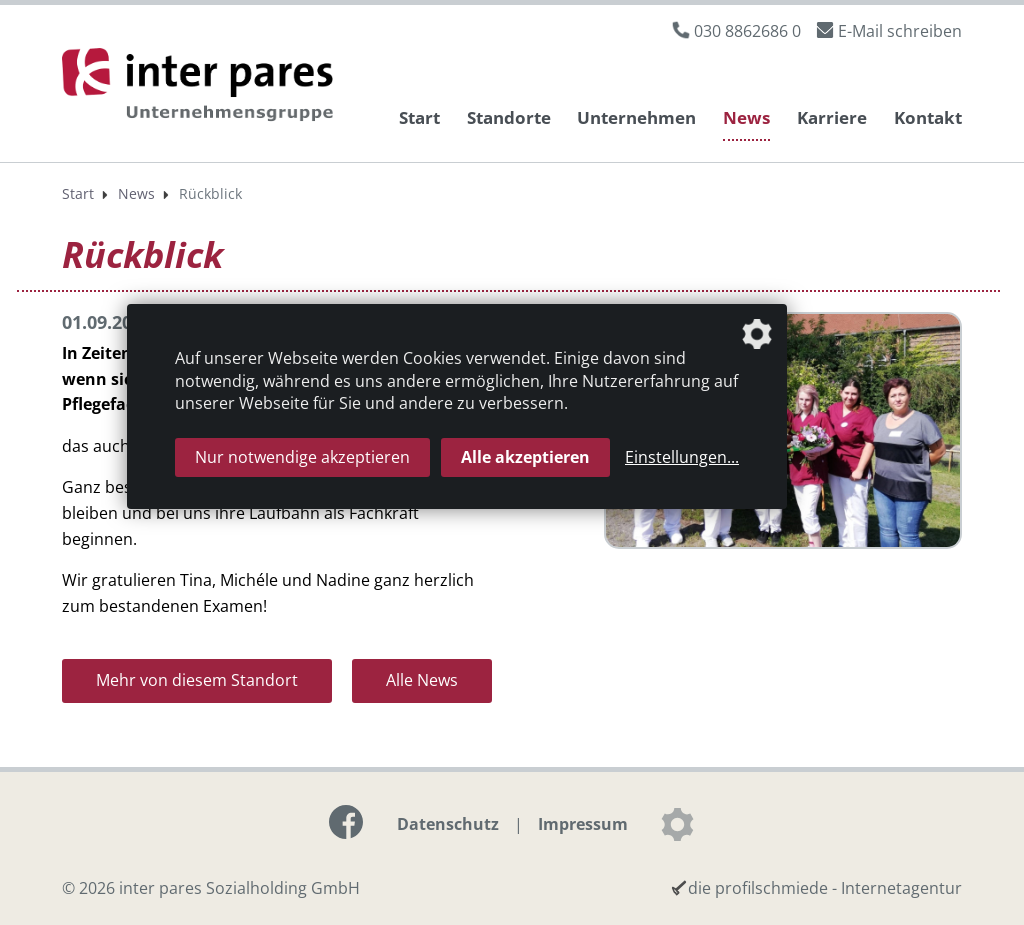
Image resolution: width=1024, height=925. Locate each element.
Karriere (832, 117)
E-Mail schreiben (900, 31)
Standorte (509, 117)
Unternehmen (636, 117)
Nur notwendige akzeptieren (302, 457)
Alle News (422, 680)
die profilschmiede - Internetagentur (825, 888)
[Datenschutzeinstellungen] (677, 824)
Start (419, 117)
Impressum (583, 824)
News (746, 117)
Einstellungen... (682, 457)
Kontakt (928, 117)
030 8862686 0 (747, 31)
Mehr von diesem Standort (197, 680)
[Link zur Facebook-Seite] (346, 822)
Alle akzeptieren (525, 457)
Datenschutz (448, 824)
